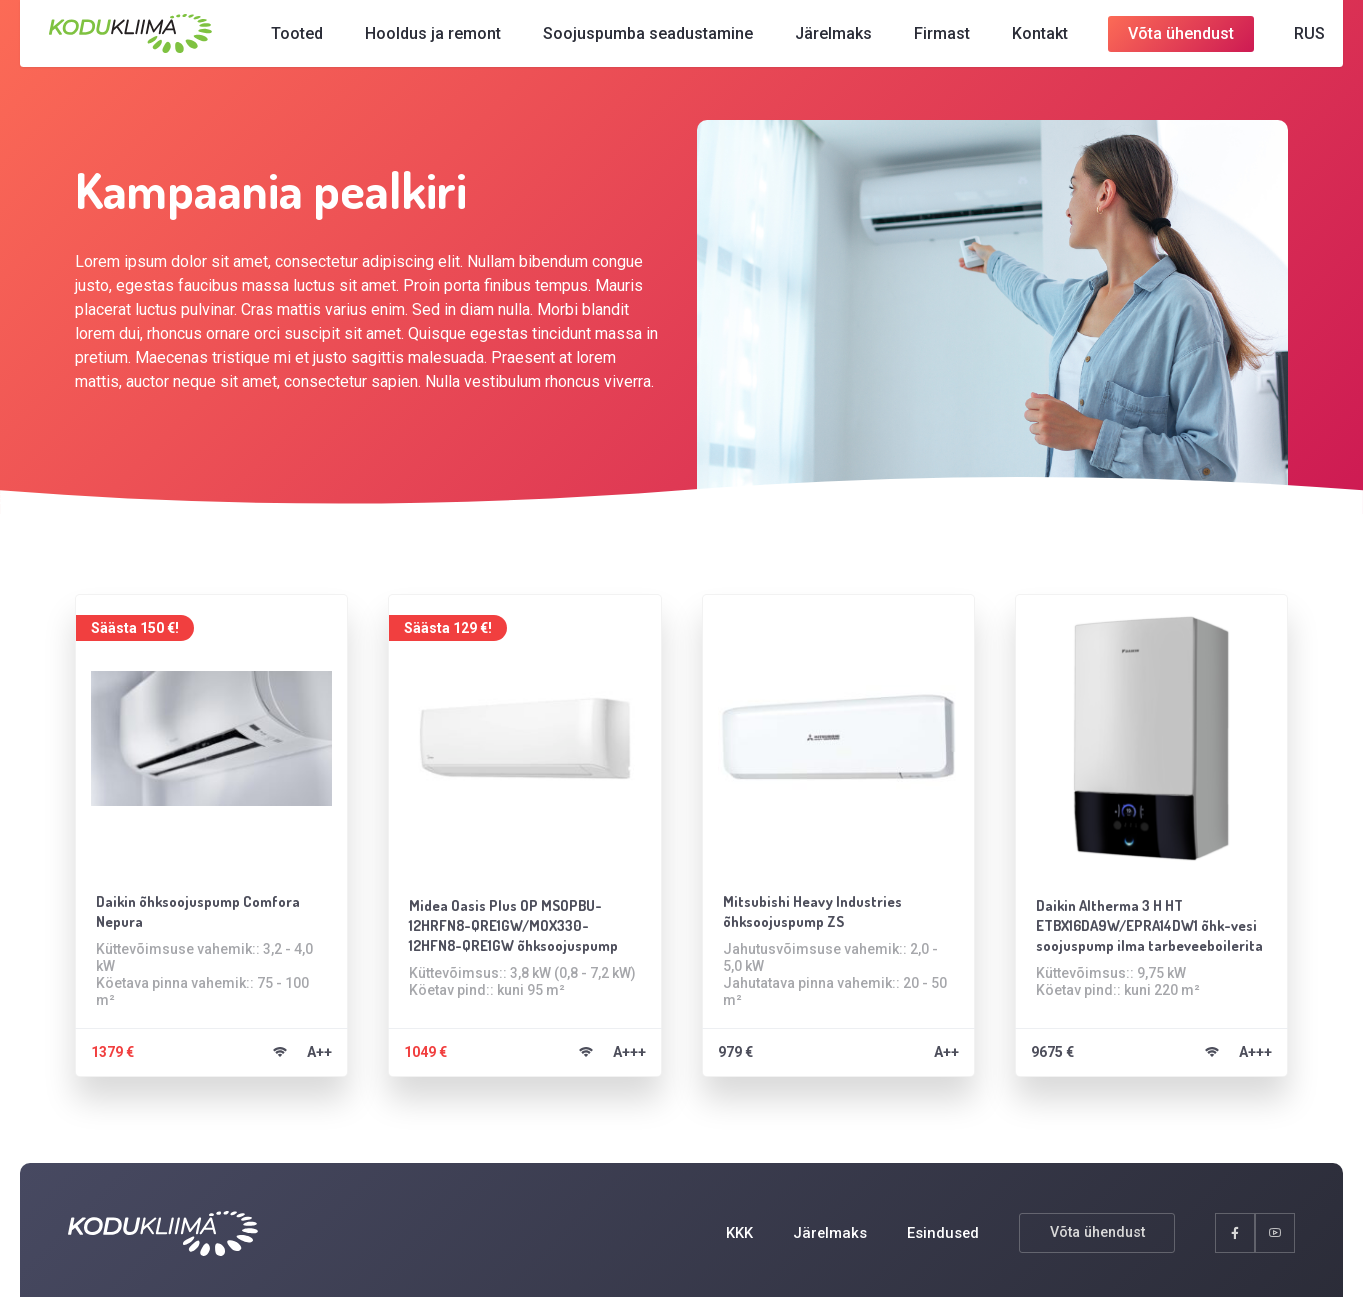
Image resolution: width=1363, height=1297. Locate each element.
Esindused (941, 1232)
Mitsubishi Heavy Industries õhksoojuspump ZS (820, 906)
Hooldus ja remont (427, 39)
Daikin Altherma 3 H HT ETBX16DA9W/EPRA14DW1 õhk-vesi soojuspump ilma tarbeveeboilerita (1143, 924)
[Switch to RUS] (1278, 40)
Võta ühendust (1157, 36)
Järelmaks (811, 39)
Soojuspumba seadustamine (632, 39)
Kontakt (1018, 39)
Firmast (920, 39)
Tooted (295, 39)
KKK (731, 1232)
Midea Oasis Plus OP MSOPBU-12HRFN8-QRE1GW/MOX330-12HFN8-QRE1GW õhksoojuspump (524, 921)
